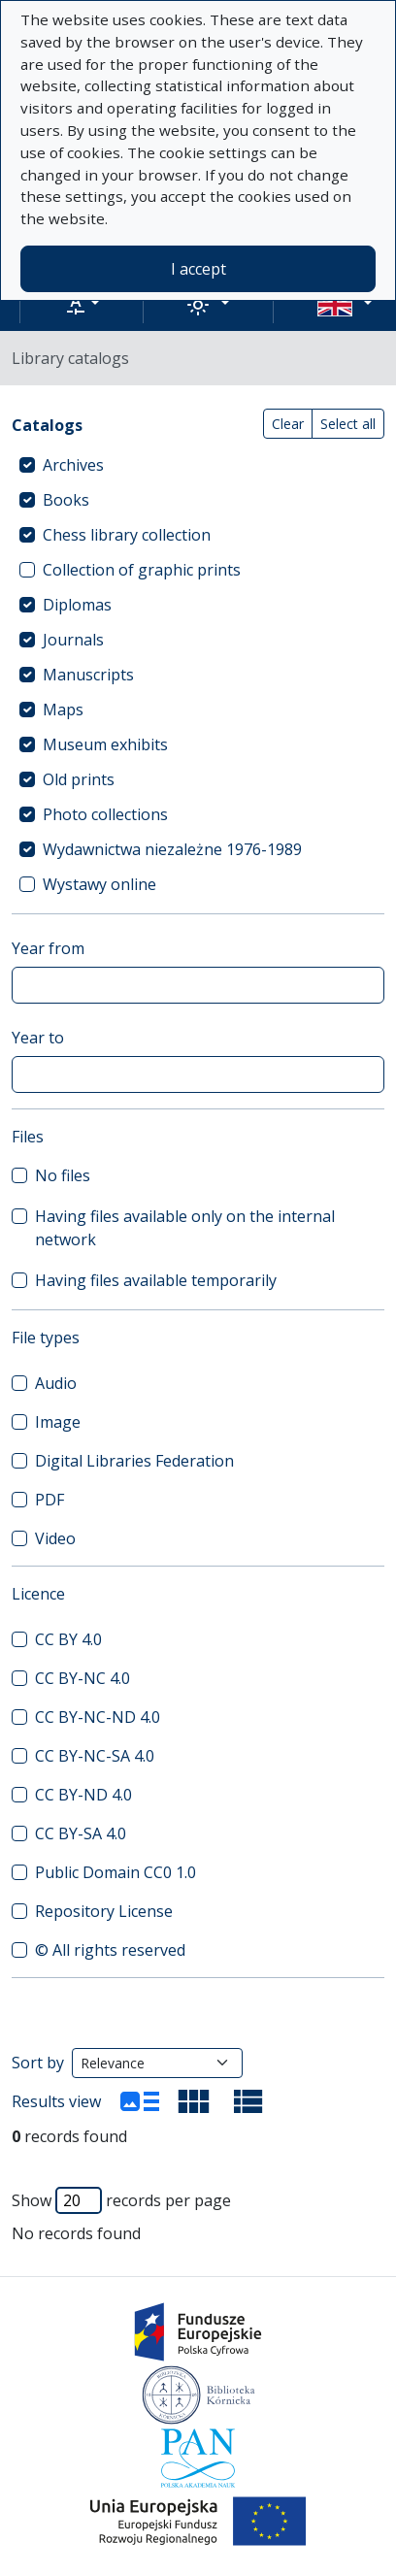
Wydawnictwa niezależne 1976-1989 (172, 849)
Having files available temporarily (156, 1280)
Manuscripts (88, 674)
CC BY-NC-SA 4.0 (94, 1756)
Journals (73, 639)
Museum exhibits (105, 744)
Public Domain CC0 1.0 (115, 1872)
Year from (48, 948)
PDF (49, 1499)
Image (58, 1422)
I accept (198, 269)
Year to (38, 1037)
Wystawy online (99, 884)
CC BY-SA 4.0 (80, 1833)
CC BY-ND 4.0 (83, 1794)
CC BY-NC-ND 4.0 (97, 1717)
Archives (73, 465)
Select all (348, 423)
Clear (288, 423)
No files (62, 1175)
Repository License (104, 1911)
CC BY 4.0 (68, 1639)
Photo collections (105, 814)
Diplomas (77, 604)
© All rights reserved (110, 1950)
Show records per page (121, 2200)
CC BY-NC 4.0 (82, 1678)
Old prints (79, 779)
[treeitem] (198, 465)
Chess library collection (127, 534)
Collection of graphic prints (142, 569)
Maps (63, 709)
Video (55, 1538)
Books (66, 500)
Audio (56, 1383)
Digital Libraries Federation (134, 1460)
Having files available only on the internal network (185, 1227)
